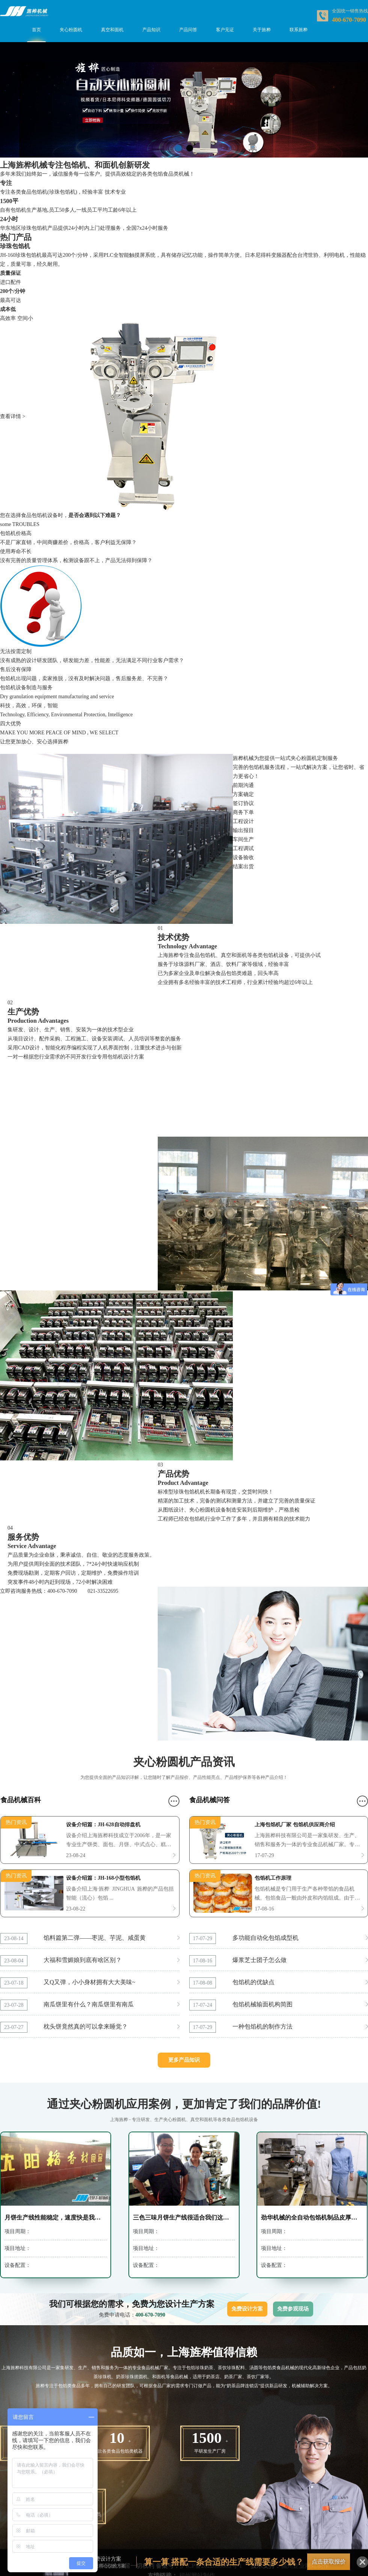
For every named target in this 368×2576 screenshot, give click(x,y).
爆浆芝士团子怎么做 (259, 1960)
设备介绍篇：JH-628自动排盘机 (103, 1824)
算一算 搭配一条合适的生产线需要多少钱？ (223, 2562)
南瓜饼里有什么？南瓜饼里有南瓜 (89, 2004)
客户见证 (225, 29)
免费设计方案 (247, 2309)
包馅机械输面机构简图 (262, 2004)
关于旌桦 (262, 29)
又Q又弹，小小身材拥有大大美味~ (89, 1982)
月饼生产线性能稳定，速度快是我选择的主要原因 (56, 2217)
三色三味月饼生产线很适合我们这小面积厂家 (184, 2217)
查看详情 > (12, 416)
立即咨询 (10, 1591)
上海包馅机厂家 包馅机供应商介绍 (295, 1824)
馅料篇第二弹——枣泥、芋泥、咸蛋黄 (95, 1938)
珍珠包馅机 (15, 246)
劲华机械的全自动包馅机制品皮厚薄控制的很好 (312, 2217)
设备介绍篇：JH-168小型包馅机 (103, 1878)
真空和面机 (112, 29)
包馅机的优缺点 (253, 1982)
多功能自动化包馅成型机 (265, 1938)
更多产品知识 (184, 2060)
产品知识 (151, 29)
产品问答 (188, 29)
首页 (36, 29)
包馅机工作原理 (273, 1878)
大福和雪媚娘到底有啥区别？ (83, 1960)
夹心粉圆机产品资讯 (184, 1762)
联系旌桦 (299, 29)
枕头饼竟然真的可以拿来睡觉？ (86, 2026)
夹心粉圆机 (71, 29)
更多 (173, 1801)
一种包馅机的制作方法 (262, 2026)
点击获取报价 (328, 2562)
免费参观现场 (293, 2309)
